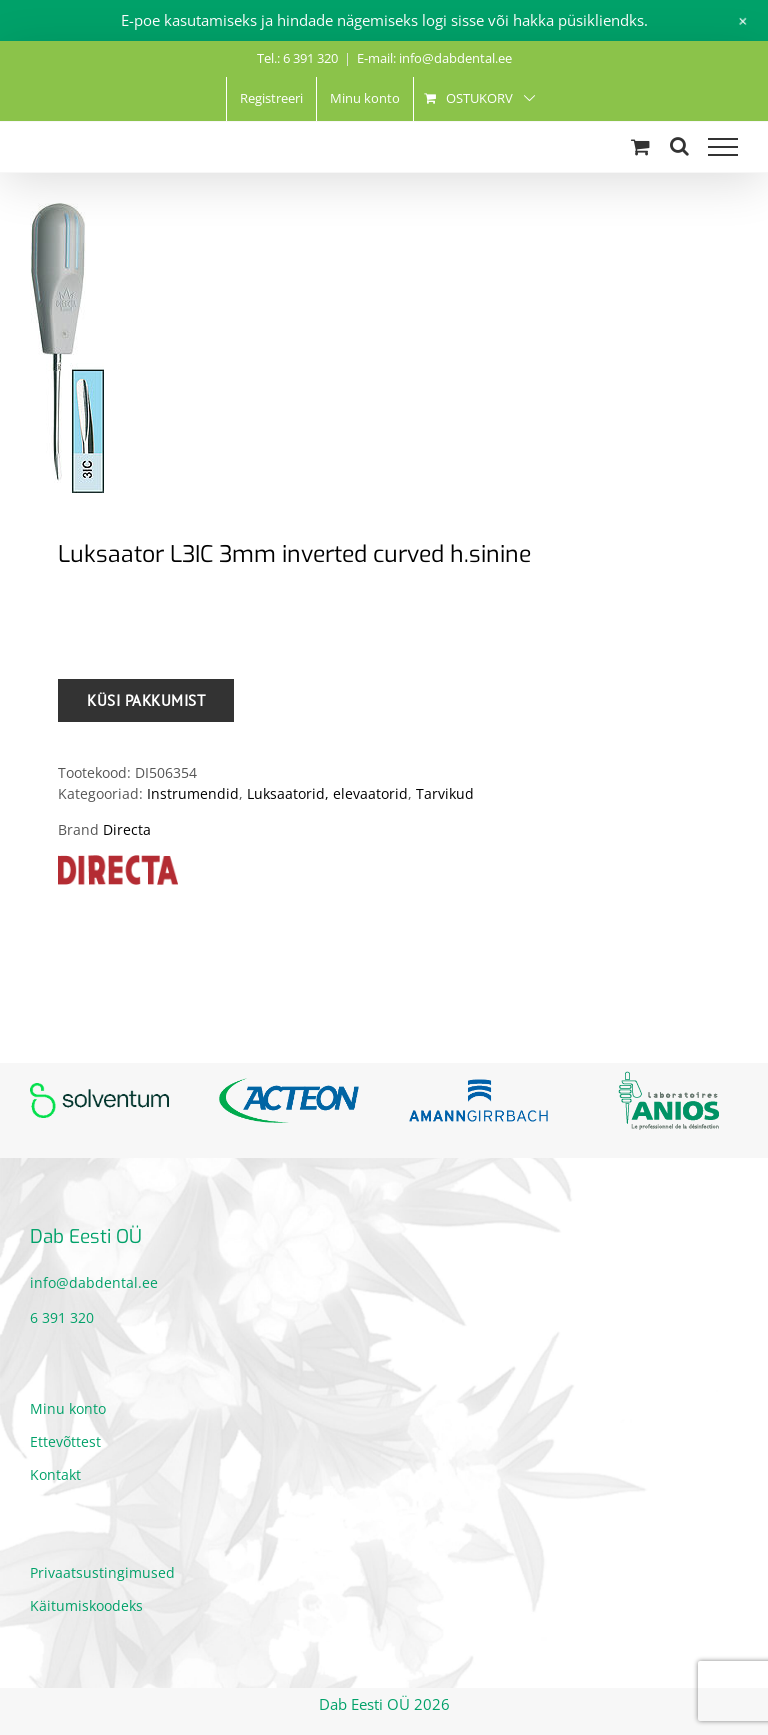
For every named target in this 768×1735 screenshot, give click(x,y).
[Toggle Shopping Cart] (640, 146)
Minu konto (68, 1408)
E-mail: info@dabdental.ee (434, 58)
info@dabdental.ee (94, 1282)
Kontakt (55, 1474)
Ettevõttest (65, 1441)
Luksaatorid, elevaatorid (327, 793)
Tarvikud (445, 793)
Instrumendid (193, 793)
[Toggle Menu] (723, 147)
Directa (127, 829)
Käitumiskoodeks (86, 1605)
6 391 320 (62, 1317)
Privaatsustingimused (102, 1572)
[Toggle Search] (679, 146)
